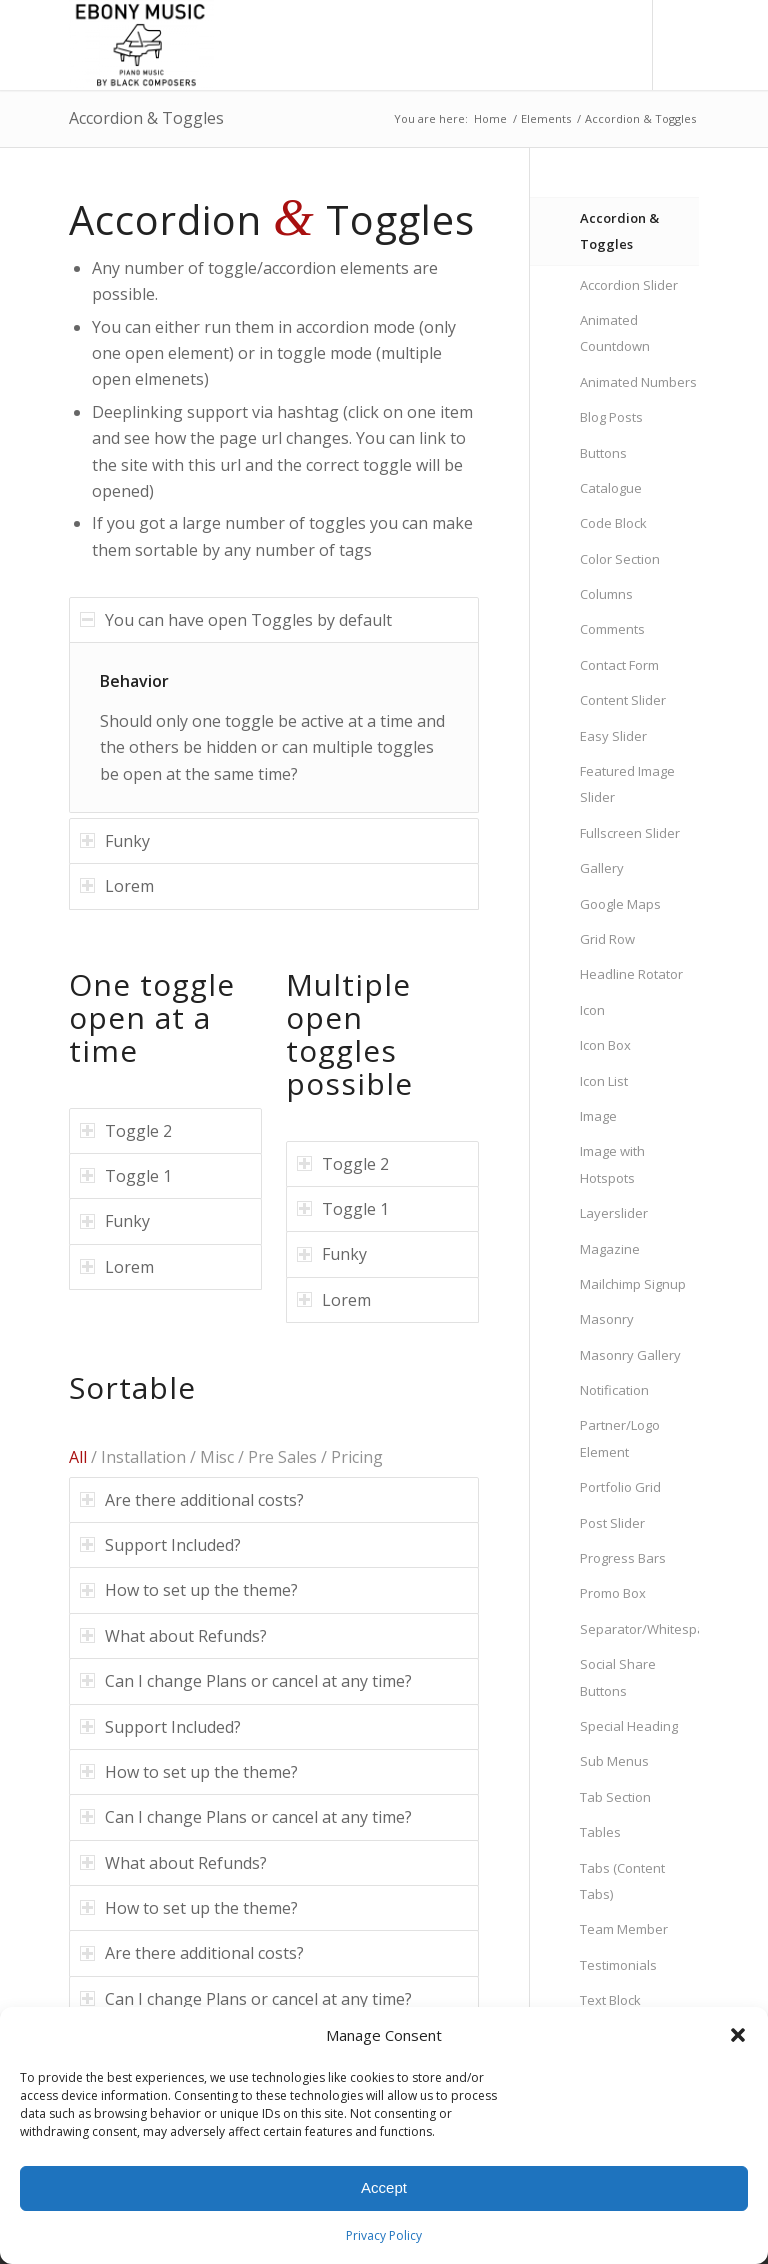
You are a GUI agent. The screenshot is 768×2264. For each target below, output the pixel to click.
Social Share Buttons (618, 1677)
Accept (384, 2187)
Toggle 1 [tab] (126, 1176)
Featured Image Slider (627, 784)
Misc (217, 1457)
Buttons (603, 453)
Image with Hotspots (612, 1164)
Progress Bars (623, 1558)
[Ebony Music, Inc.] (141, 45)
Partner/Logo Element (620, 1438)
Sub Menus (614, 1761)
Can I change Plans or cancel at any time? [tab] (246, 1681)
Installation (143, 1457)
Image (598, 1116)
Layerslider (614, 1213)
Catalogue (611, 488)
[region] (274, 727)
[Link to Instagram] (684, 45)
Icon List (604, 1081)
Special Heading (629, 1726)
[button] (738, 2035)
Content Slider (623, 700)
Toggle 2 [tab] (126, 1131)
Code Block (613, 523)
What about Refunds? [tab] (173, 1636)
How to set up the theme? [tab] (189, 1590)
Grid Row (607, 939)
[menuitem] (572, 45)
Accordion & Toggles (146, 118)
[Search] (572, 45)
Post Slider (612, 1523)
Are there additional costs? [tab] (192, 1500)
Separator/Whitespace (639, 1629)
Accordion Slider (629, 285)
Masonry (607, 1319)
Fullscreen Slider (630, 833)
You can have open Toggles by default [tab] (236, 620)
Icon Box (605, 1045)
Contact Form (619, 665)
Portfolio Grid (620, 1487)
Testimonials (618, 1965)
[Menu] (616, 45)
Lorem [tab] (117, 886)
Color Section (620, 559)
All (78, 1457)
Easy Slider (613, 736)
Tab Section (615, 1797)
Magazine (610, 1249)
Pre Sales (282, 1457)
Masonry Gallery (630, 1355)
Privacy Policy (384, 2235)
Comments (612, 629)
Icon (592, 1010)
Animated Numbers (638, 382)
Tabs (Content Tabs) (622, 1881)
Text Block (610, 2000)
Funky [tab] (115, 841)
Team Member (624, 1929)
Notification (614, 1390)
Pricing (357, 1457)
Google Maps (620, 904)
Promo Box (613, 1593)
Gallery (602, 868)
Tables (600, 1832)
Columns (606, 594)
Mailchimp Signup (633, 1284)
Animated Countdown (615, 333)
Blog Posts (611, 417)
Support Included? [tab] (160, 1545)
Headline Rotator (631, 974)
